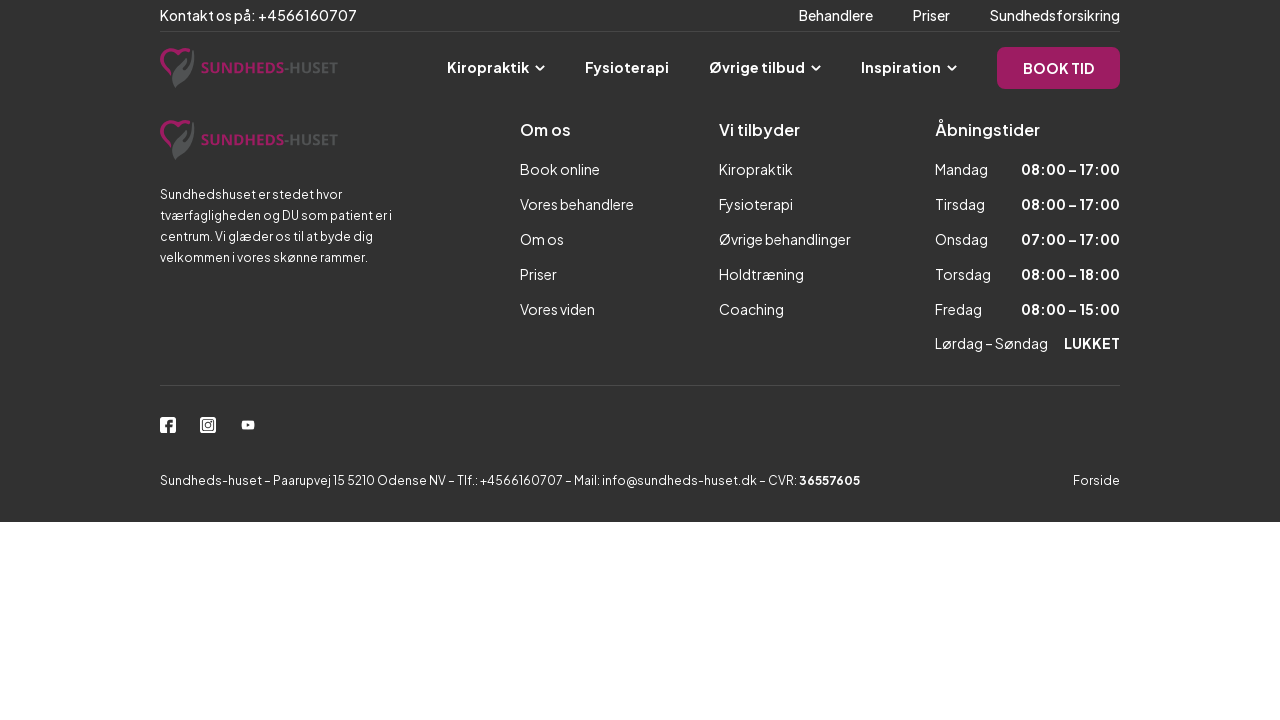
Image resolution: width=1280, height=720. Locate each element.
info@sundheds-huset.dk (679, 480)
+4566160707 (522, 480)
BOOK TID (1058, 68)
